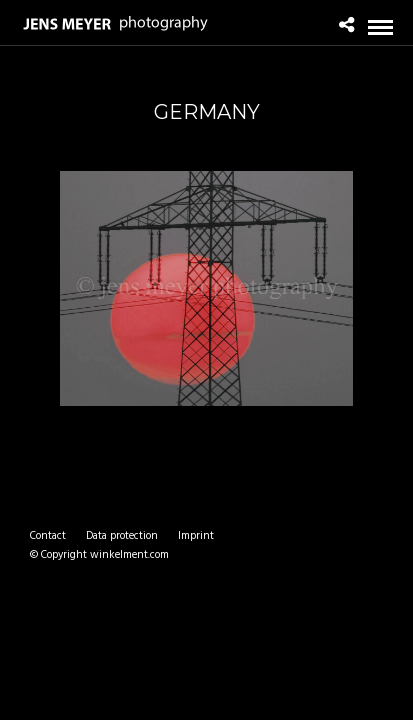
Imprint (196, 536)
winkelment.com (129, 555)
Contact (48, 536)
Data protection (122, 536)
